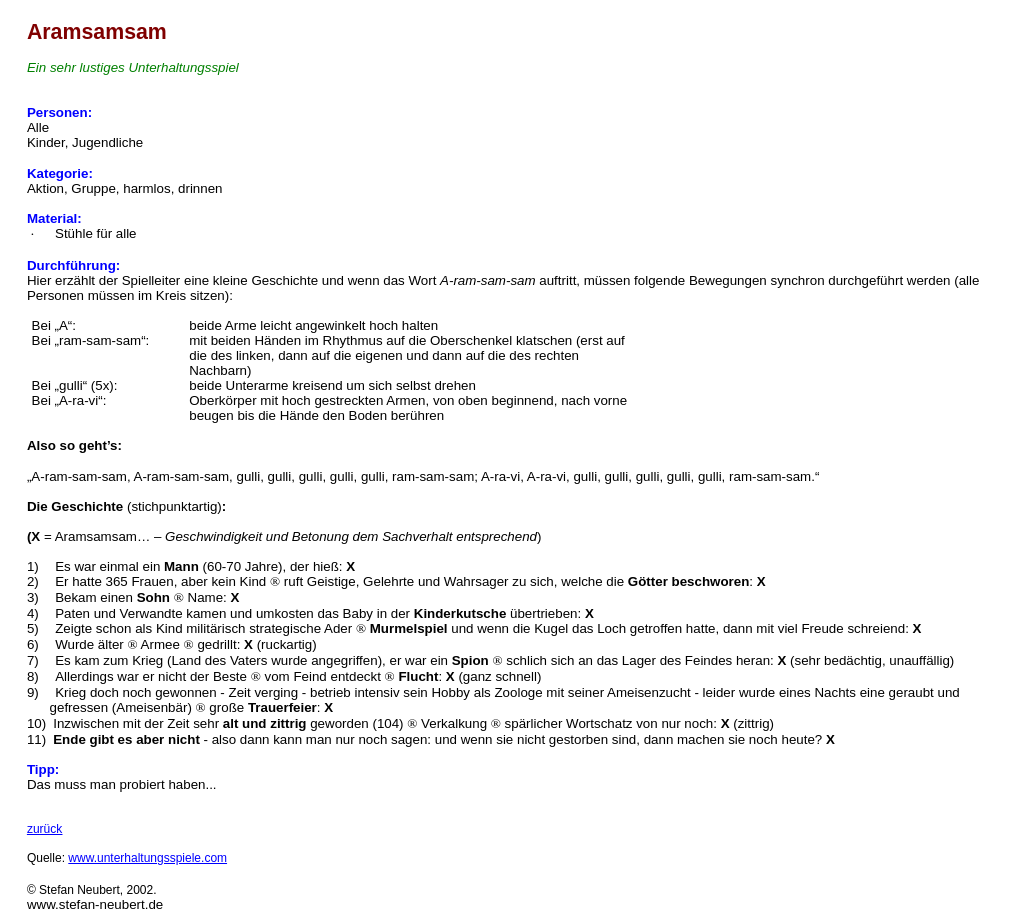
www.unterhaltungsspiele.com (147, 858)
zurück (44, 829)
